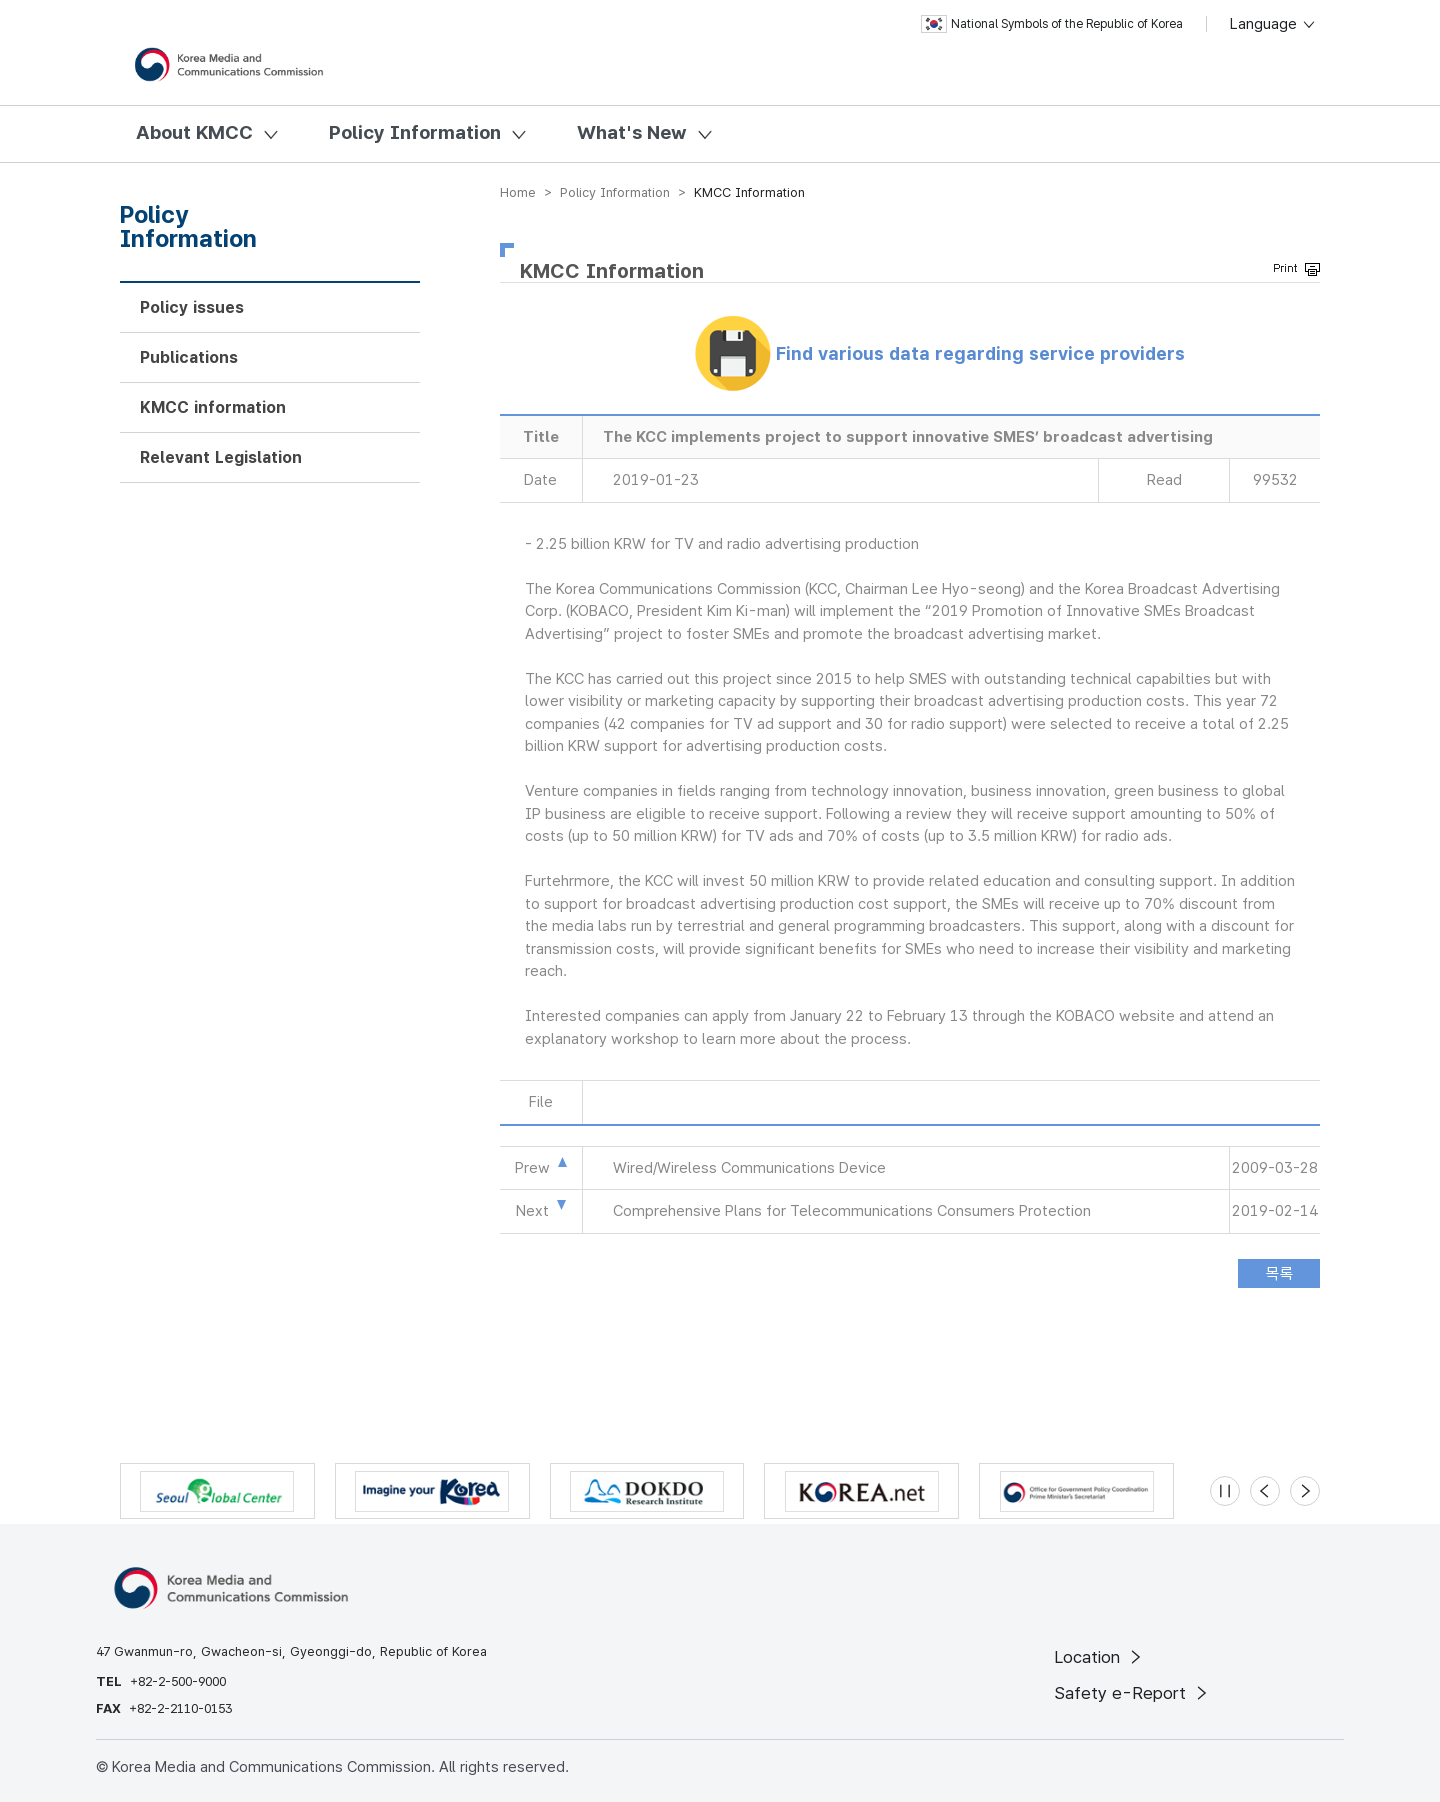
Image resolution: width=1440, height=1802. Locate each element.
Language (1273, 24)
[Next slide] (1305, 1491)
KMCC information (213, 407)
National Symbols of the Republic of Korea (1052, 24)
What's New (632, 132)
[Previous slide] (1265, 1491)
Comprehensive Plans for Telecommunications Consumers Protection (852, 1211)
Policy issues (192, 307)
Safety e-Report (1132, 1693)
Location (1099, 1657)
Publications (189, 357)
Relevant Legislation (221, 457)
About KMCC (194, 132)
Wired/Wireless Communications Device (749, 1168)
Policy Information (415, 132)
